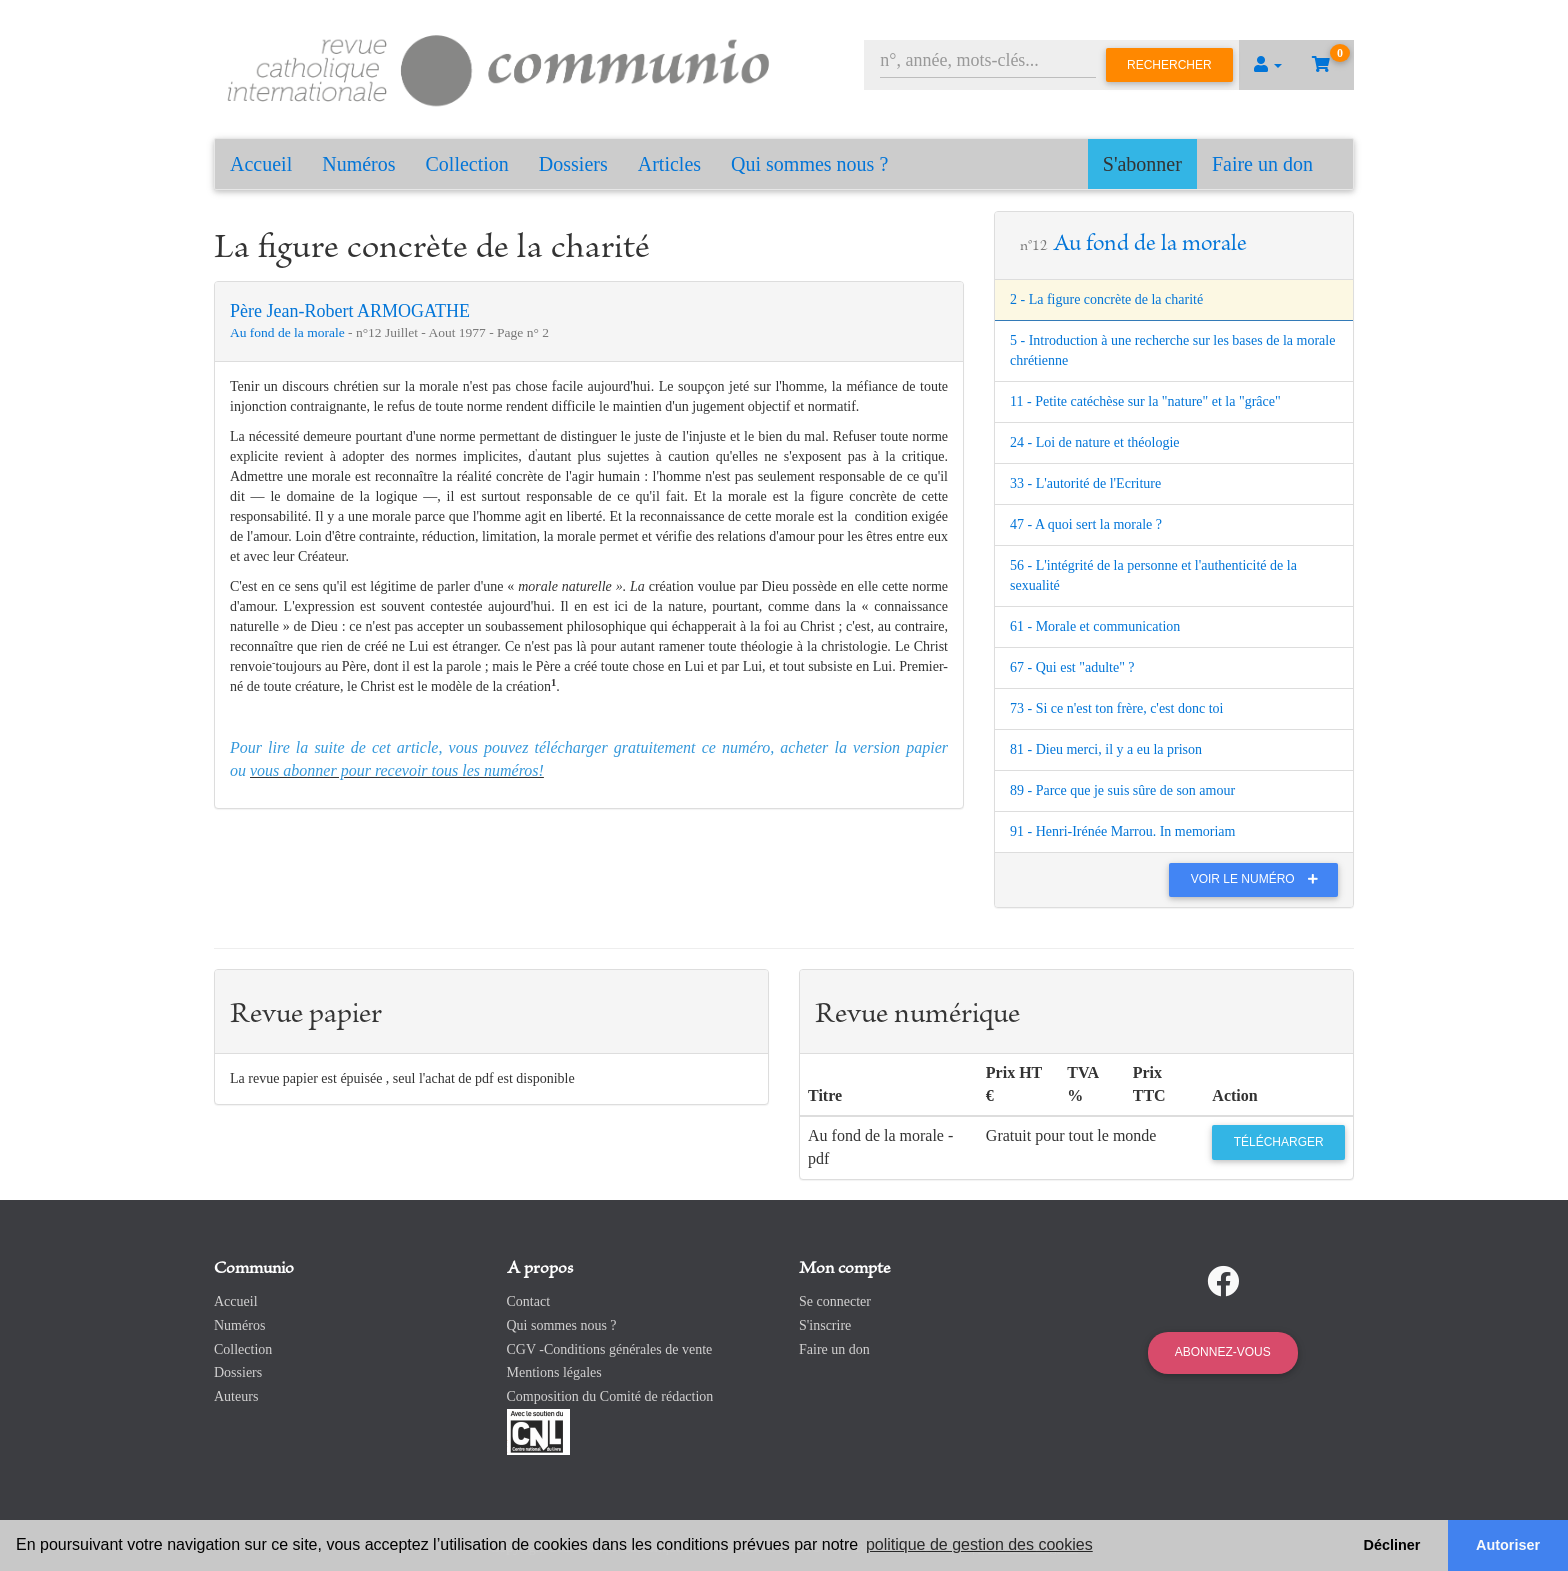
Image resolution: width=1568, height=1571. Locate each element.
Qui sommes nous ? (809, 164)
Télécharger (1279, 1142)
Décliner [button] (1392, 1545)
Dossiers (573, 164)
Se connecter (835, 1301)
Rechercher (1169, 65)
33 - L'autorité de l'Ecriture (1085, 483)
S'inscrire (825, 1325)
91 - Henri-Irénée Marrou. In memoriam (1122, 831)
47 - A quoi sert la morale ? (1086, 524)
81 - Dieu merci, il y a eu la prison (1106, 749)
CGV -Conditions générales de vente (610, 1349)
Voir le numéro (1259, 879)
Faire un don (1262, 164)
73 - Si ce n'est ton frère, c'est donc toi (1116, 708)
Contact (529, 1301)
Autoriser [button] (1508, 1545)
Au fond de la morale (289, 332)
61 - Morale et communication (1095, 626)
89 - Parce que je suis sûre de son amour (1122, 790)
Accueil (261, 164)
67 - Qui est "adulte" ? (1072, 667)
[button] (1268, 65)
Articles (669, 164)
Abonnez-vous (1223, 1352)
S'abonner (1142, 164)
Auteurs (236, 1396)
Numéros (358, 164)
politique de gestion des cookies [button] (979, 1544)
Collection (467, 164)
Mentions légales (554, 1372)
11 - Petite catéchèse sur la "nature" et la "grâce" (1145, 401)
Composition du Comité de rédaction (610, 1396)
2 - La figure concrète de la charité (1106, 299)
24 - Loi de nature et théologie (1095, 442)
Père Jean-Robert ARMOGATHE (350, 311)
